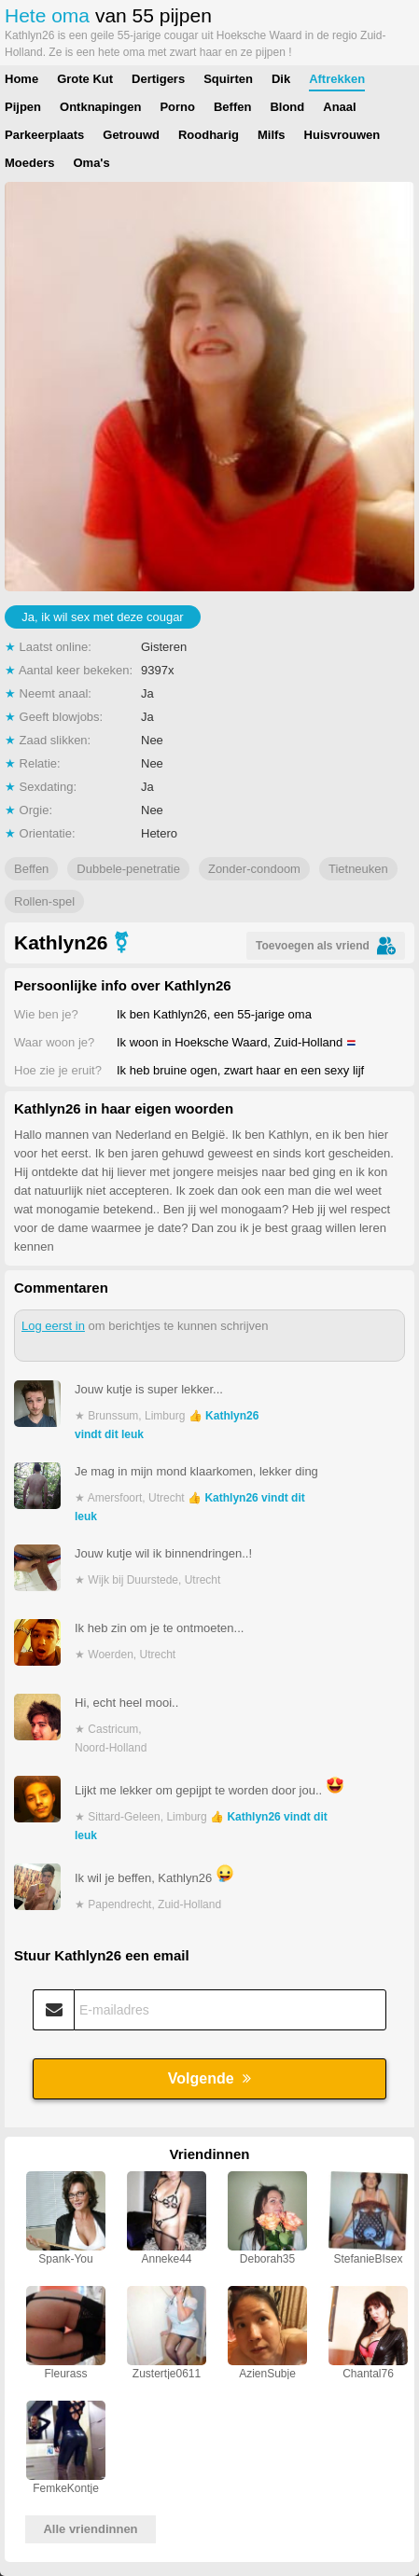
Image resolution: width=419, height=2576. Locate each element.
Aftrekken (337, 79)
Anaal (339, 107)
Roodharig (208, 135)
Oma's (91, 163)
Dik (281, 79)
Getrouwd (131, 135)
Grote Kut (85, 79)
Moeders (29, 163)
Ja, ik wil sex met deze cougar (102, 617)
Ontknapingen (100, 107)
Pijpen (23, 107)
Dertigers (158, 79)
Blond (287, 107)
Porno (177, 107)
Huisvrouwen (342, 135)
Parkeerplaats (44, 135)
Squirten (228, 79)
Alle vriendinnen (90, 2529)
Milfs (272, 135)
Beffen (232, 107)
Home (21, 79)
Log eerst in (53, 1326)
